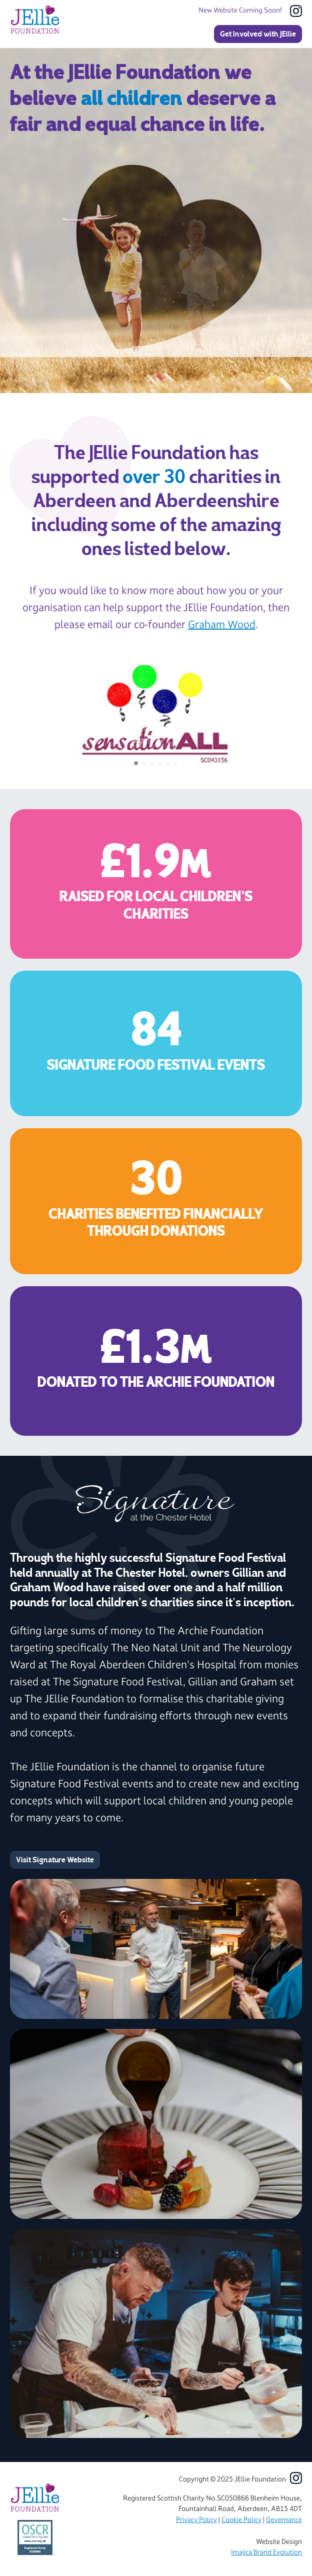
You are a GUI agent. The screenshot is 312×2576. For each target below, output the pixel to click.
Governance (284, 2519)
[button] (136, 763)
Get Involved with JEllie (258, 34)
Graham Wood (222, 624)
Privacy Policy (196, 2519)
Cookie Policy (242, 2519)
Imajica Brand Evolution (266, 2552)
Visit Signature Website (55, 1859)
